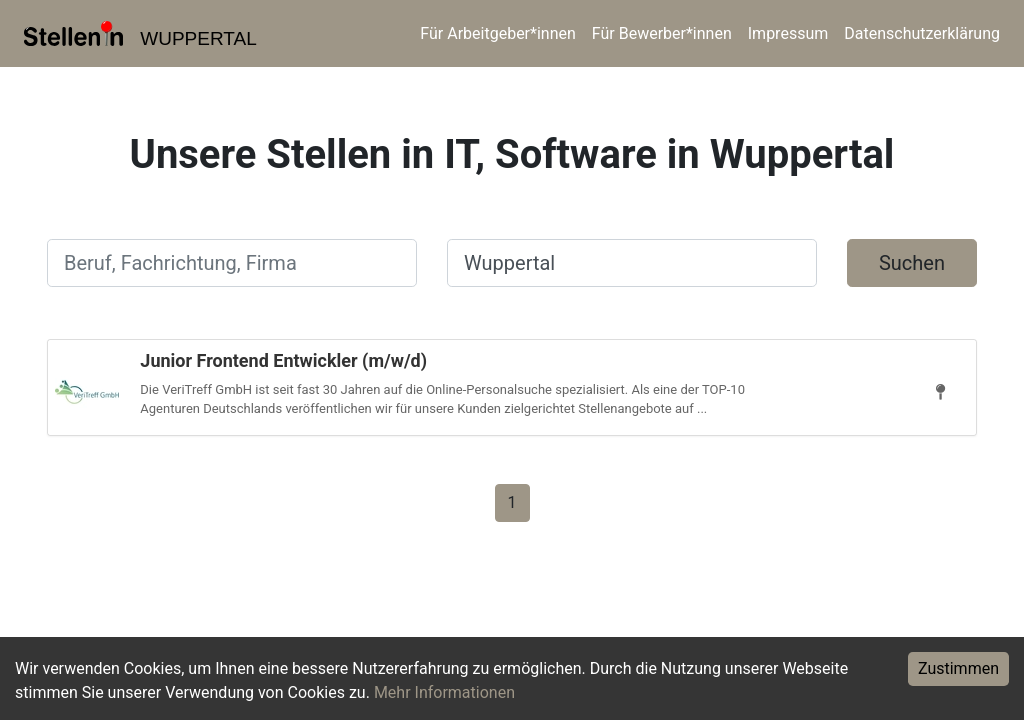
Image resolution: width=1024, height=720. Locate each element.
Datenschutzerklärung (922, 33)
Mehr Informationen (444, 692)
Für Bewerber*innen (662, 33)
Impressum (788, 33)
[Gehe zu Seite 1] (512, 501)
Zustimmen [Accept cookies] (958, 668)
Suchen (912, 263)
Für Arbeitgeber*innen (497, 33)
